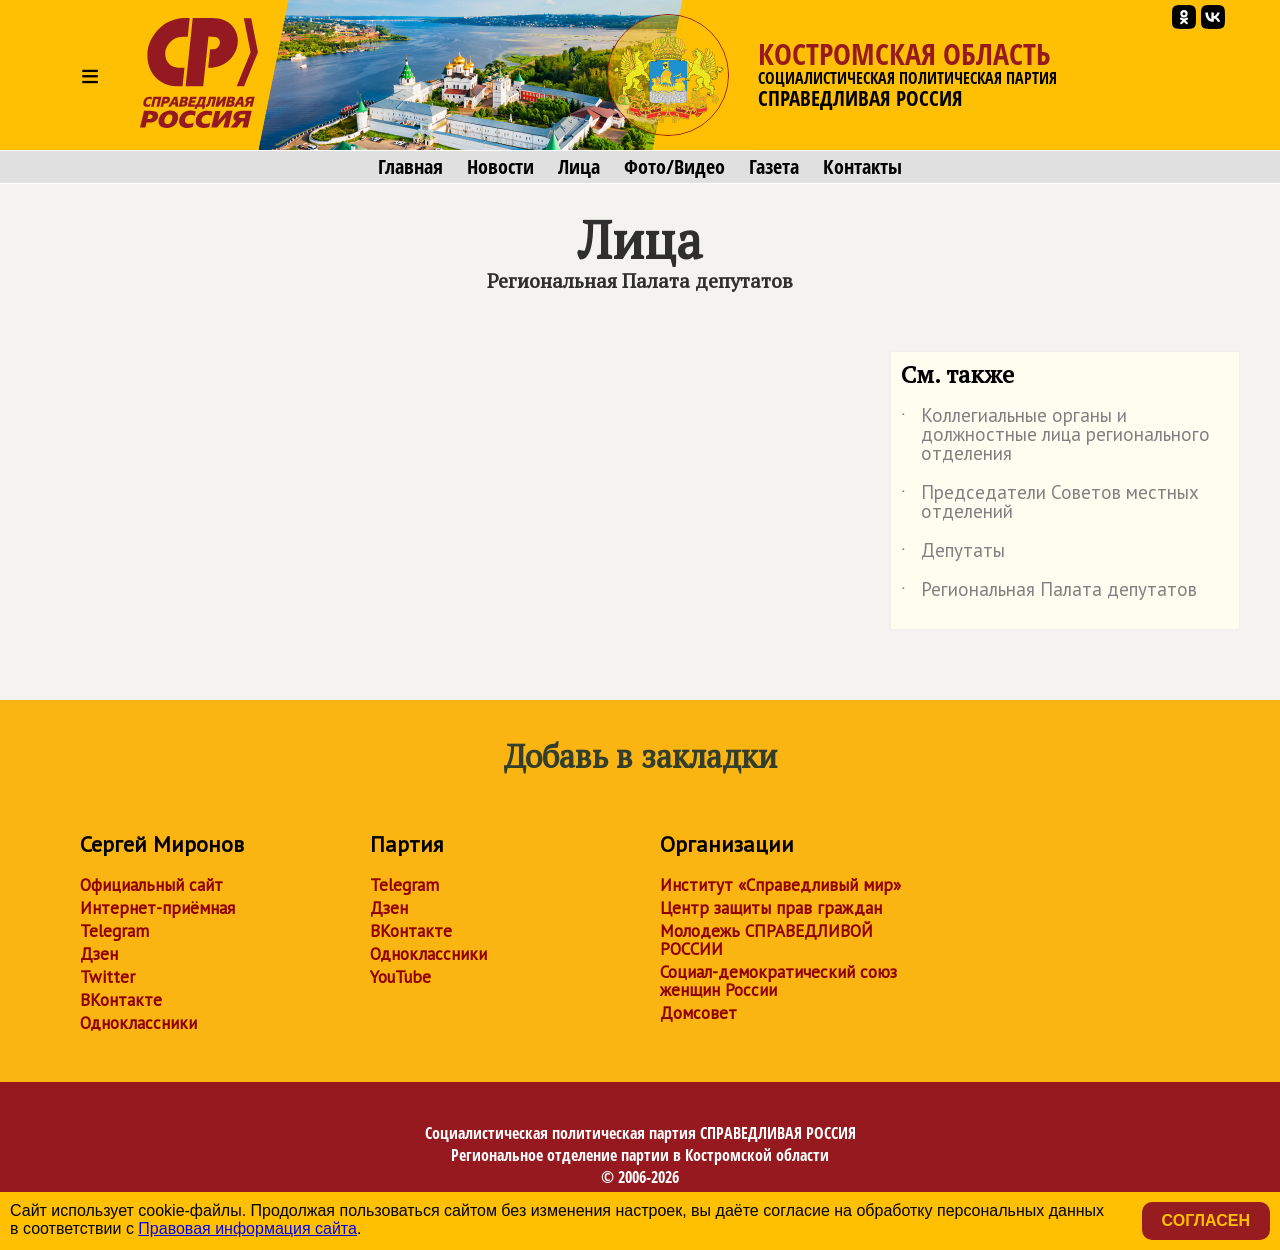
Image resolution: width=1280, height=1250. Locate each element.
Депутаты (953, 554)
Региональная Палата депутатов (1049, 593)
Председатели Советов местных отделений (1050, 503)
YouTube (400, 977)
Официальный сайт (151, 885)
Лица (579, 167)
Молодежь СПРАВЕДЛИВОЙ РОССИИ (766, 940)
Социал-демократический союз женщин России (778, 981)
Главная (410, 167)
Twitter (107, 977)
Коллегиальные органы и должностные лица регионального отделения (1055, 435)
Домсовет (698, 1013)
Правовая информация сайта (247, 1228)
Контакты (862, 167)
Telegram (114, 931)
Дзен (99, 954)
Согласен (1206, 1220)
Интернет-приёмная (157, 908)
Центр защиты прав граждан (771, 908)
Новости (500, 167)
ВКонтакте (121, 1000)
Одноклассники (138, 1023)
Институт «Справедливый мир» (780, 885)
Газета (774, 167)
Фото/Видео (674, 167)
